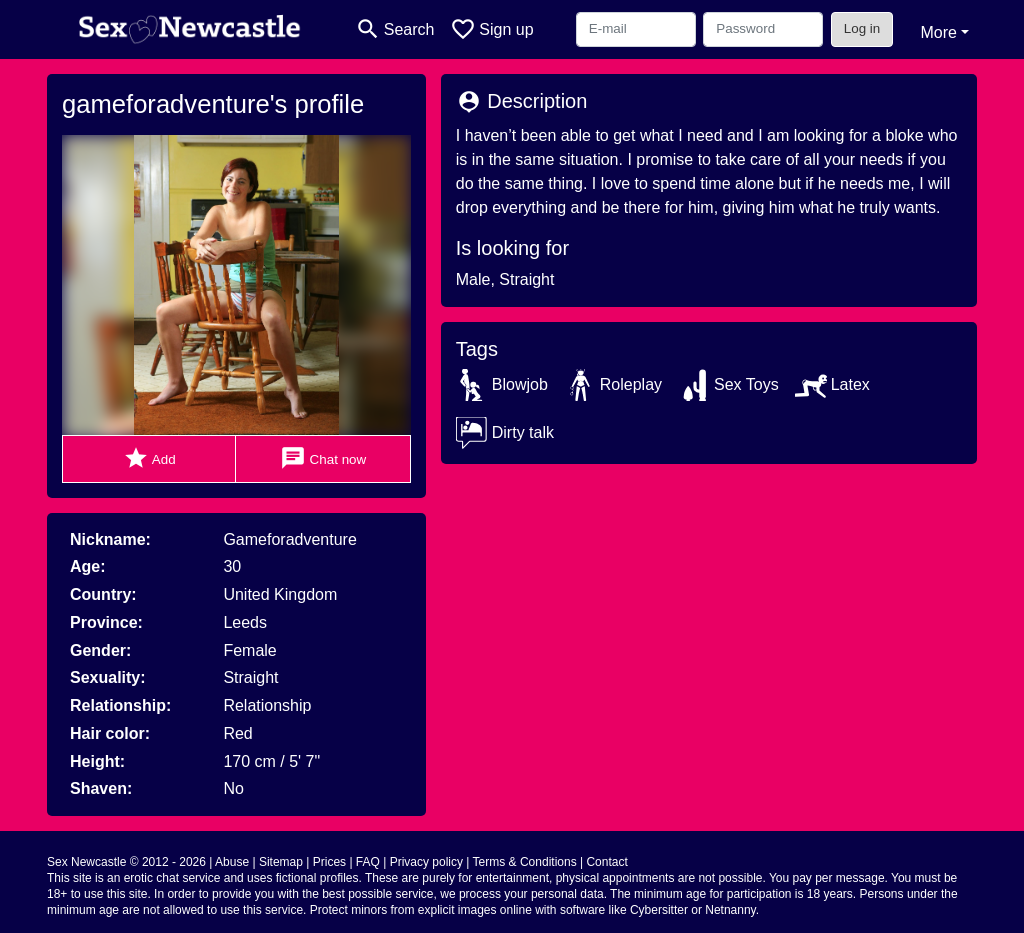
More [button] (938, 32)
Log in (862, 28)
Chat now (323, 458)
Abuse (232, 862)
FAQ (368, 862)
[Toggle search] (394, 29)
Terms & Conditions (525, 862)
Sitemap (281, 862)
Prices (329, 862)
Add (149, 458)
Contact (606, 862)
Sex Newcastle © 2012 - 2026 (126, 862)
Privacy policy (426, 862)
